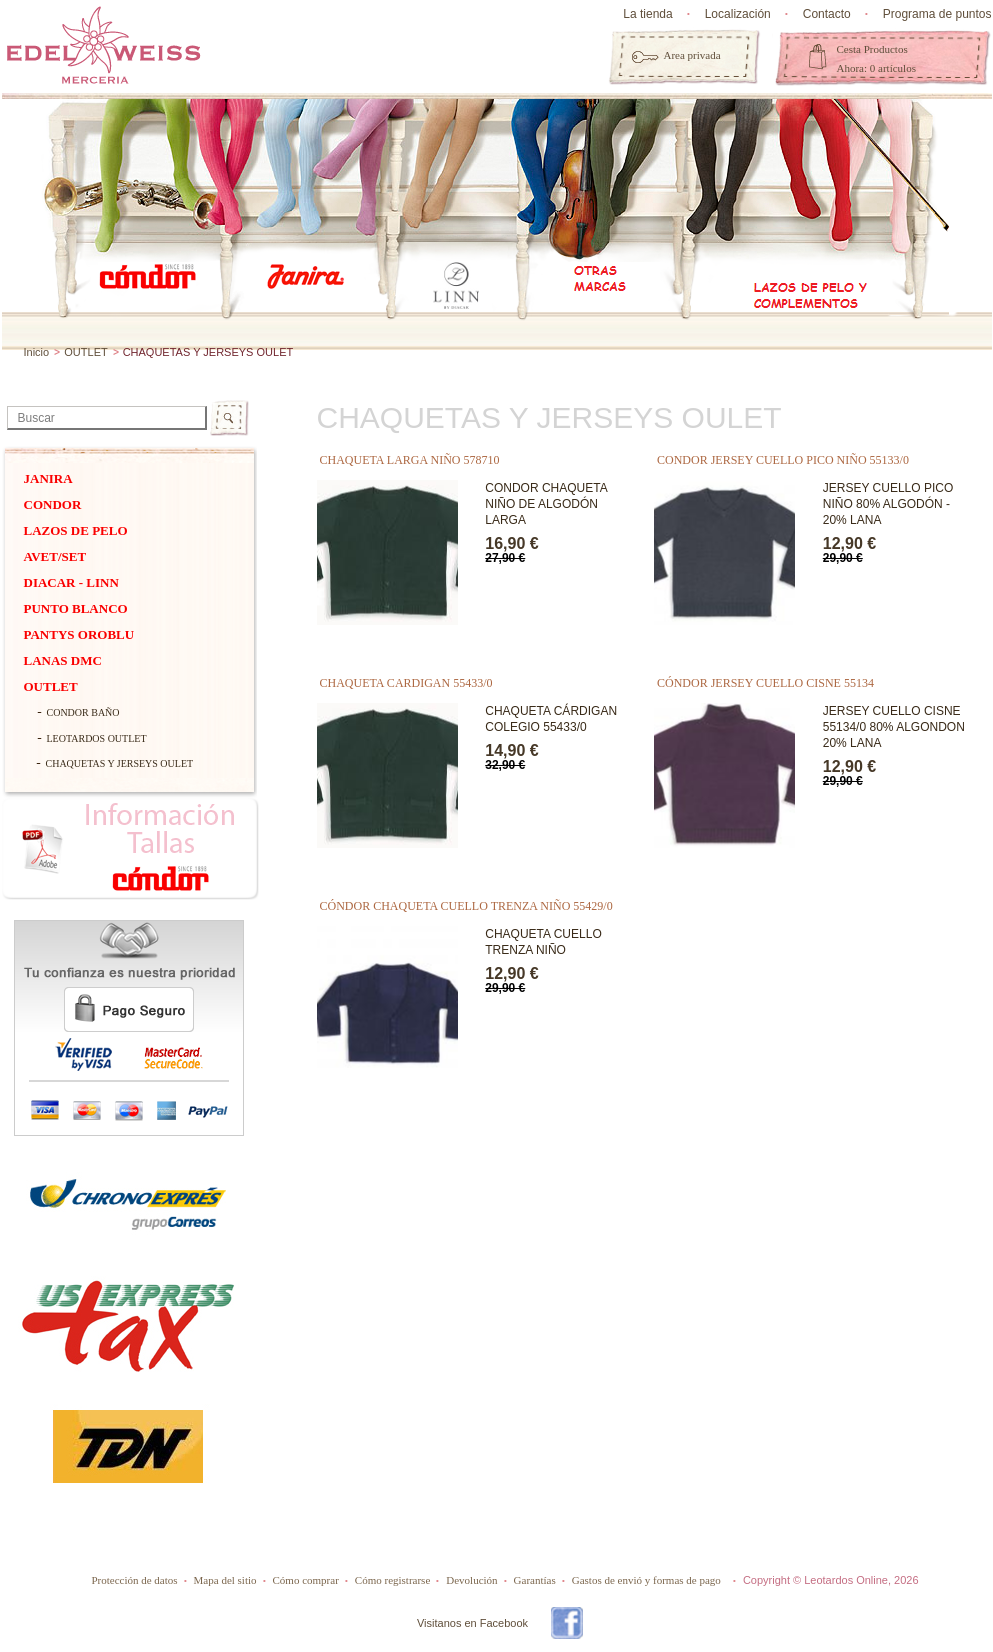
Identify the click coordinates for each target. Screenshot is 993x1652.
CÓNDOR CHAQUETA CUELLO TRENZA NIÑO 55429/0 (466, 906)
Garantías (535, 1580)
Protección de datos (134, 1580)
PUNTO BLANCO (76, 608)
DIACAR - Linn (71, 582)
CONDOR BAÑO (83, 712)
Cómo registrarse (392, 1580)
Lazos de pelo (76, 530)
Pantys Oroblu (79, 634)
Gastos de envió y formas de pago (646, 1580)
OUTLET (85, 352)
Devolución (471, 1580)
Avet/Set (55, 556)
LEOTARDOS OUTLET (97, 738)
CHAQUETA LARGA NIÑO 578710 (410, 460)
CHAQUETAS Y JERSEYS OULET (120, 763)
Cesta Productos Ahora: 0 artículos (876, 58)
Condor (53, 504)
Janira (48, 478)
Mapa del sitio (225, 1580)
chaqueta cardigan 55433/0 (406, 683)
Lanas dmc (63, 660)
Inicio (37, 352)
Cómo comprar (306, 1580)
